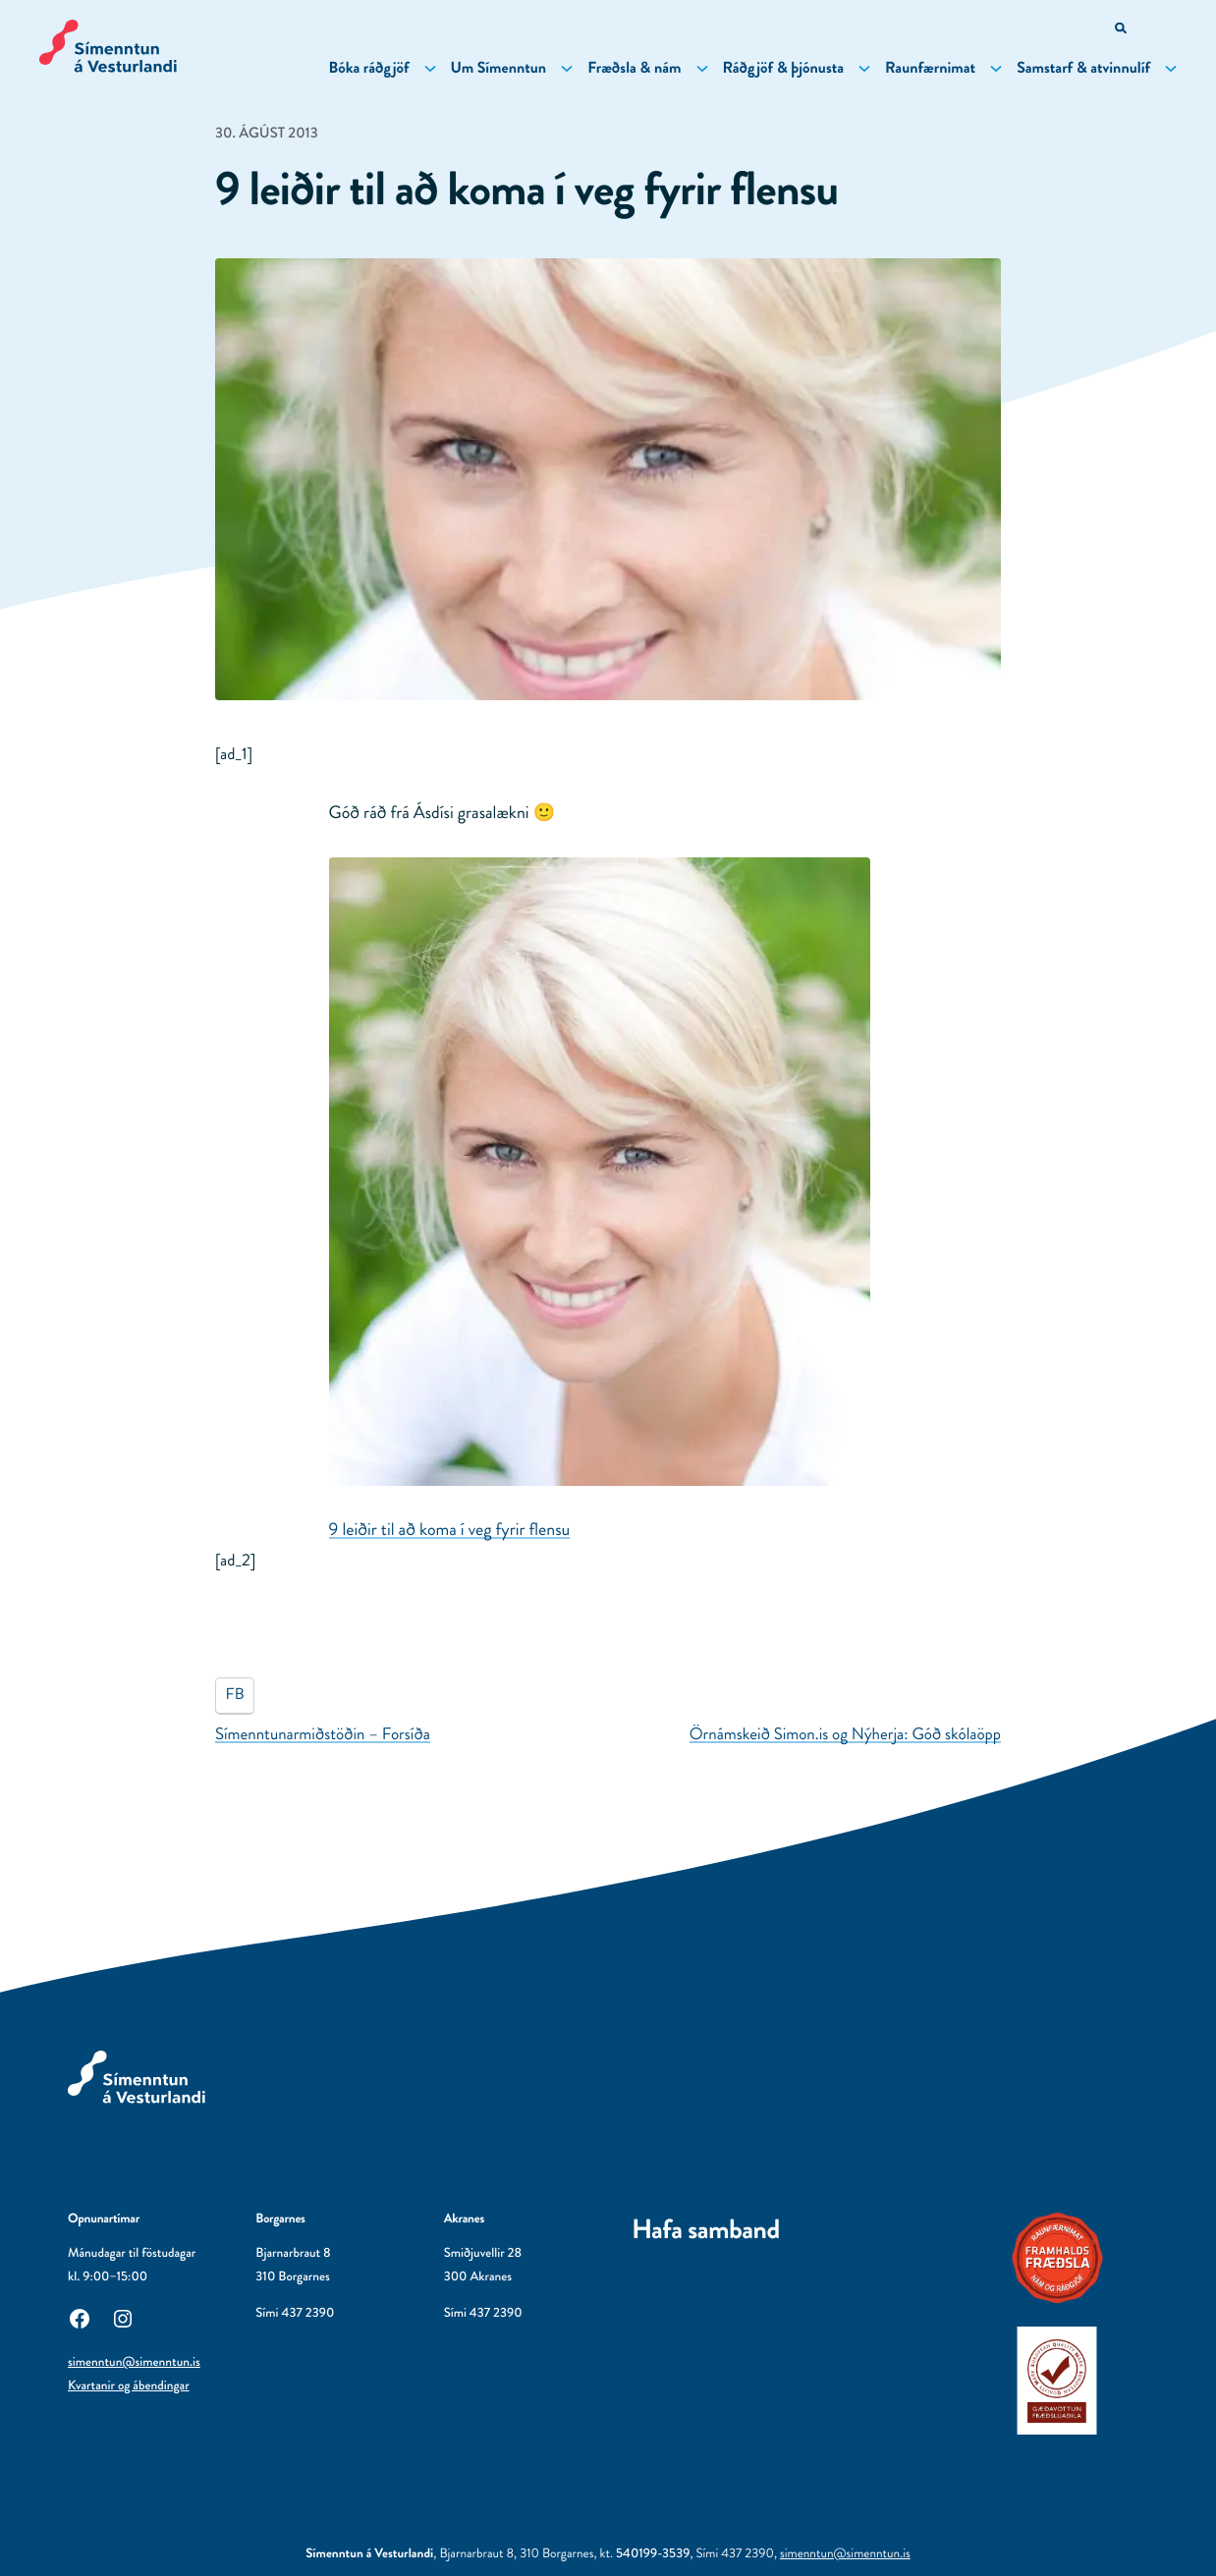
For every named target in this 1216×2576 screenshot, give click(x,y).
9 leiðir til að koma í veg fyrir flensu (450, 1529)
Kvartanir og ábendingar (129, 2386)
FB (235, 1694)
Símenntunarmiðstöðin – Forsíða (322, 1734)
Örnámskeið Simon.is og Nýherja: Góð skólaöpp (845, 1734)
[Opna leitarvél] (1122, 30)
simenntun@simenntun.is (134, 2362)
